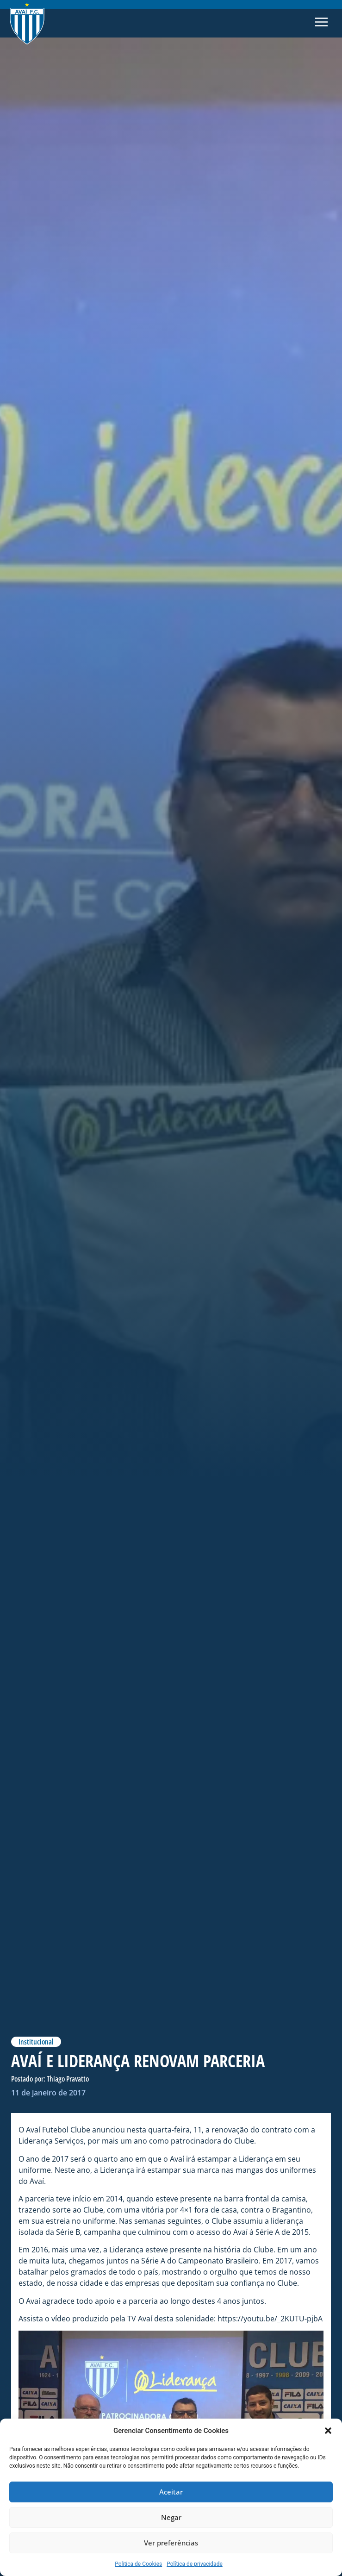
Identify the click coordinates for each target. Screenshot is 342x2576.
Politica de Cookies (138, 2564)
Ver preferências (171, 2543)
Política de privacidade (195, 2564)
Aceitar (171, 2492)
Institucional (36, 2042)
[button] (328, 2430)
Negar (171, 2517)
